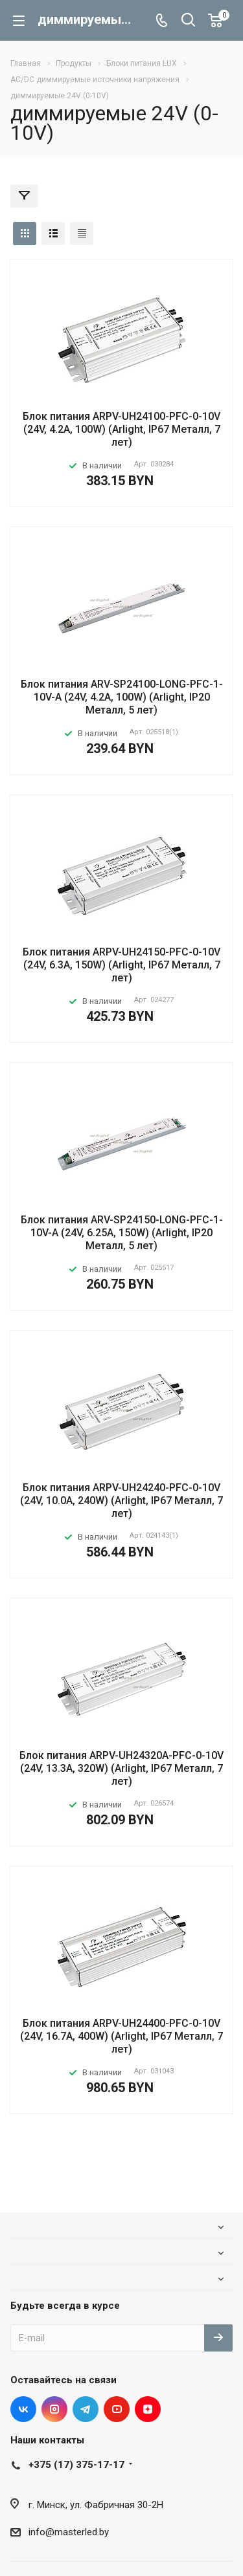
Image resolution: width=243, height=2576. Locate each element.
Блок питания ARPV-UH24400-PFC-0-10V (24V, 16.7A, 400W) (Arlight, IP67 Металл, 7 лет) (121, 2036)
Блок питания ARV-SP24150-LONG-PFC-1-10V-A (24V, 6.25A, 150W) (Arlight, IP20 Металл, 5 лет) (122, 1233)
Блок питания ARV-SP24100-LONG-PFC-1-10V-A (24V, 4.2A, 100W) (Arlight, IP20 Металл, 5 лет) (122, 697)
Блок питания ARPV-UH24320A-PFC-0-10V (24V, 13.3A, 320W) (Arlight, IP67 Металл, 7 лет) (121, 1768)
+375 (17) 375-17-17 (76, 2465)
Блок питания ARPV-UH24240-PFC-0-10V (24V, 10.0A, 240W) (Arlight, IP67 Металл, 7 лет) (121, 1500)
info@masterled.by (69, 2532)
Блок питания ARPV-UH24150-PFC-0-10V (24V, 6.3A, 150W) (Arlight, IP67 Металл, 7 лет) (121, 965)
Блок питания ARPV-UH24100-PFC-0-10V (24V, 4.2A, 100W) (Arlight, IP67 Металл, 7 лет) (121, 429)
